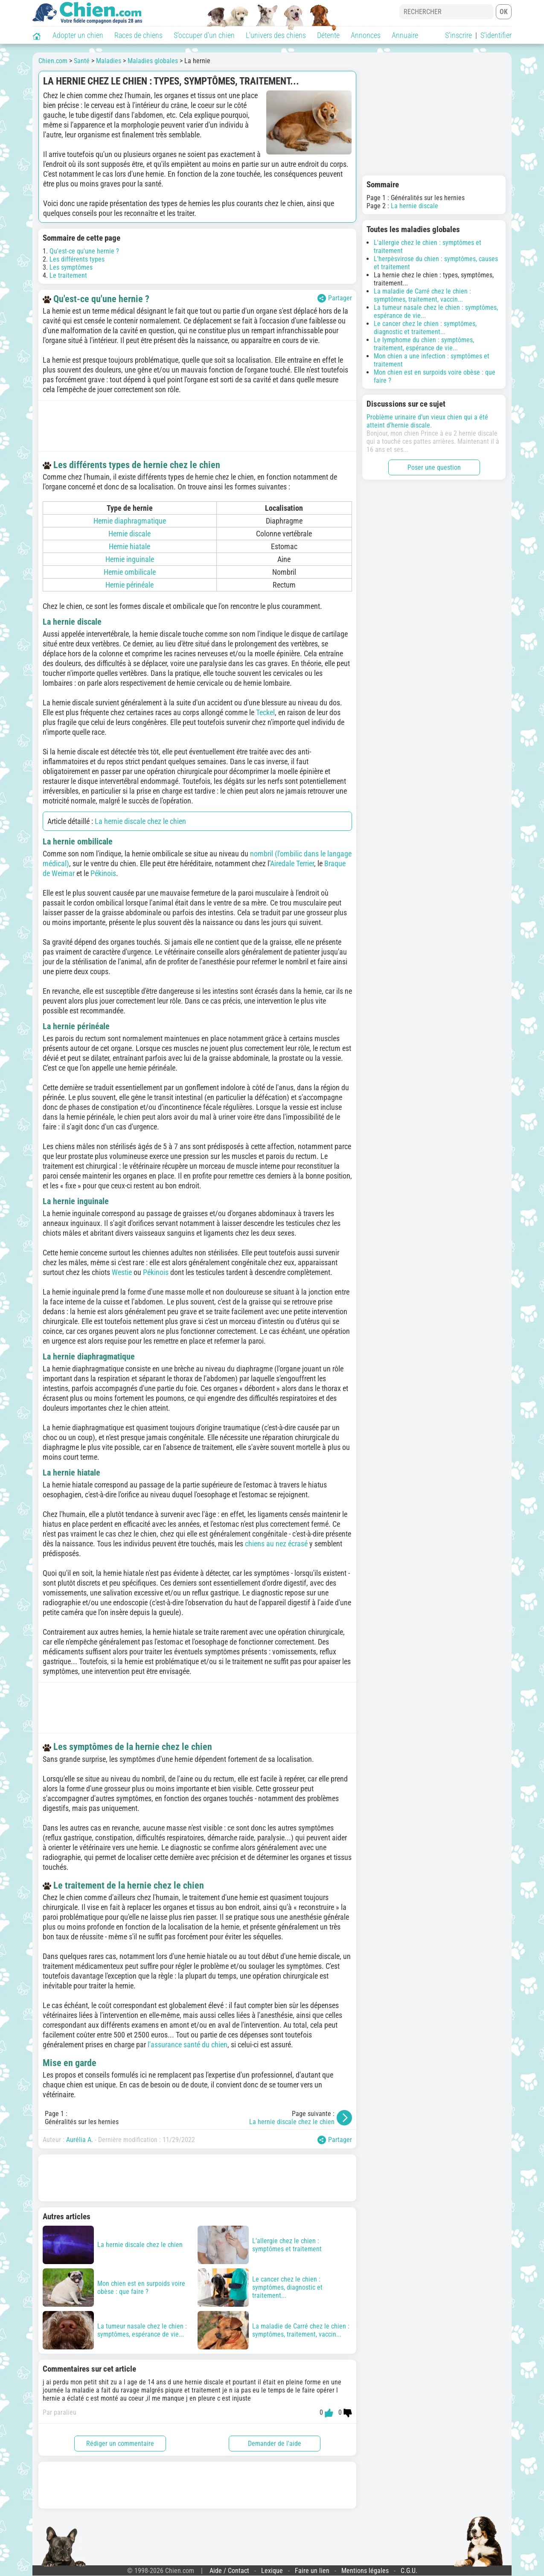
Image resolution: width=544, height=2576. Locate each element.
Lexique (272, 2571)
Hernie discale (129, 533)
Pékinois (103, 873)
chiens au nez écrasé (276, 1543)
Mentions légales (365, 2571)
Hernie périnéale (129, 584)
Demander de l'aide (274, 2443)
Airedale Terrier (292, 863)
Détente (328, 35)
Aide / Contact (229, 2571)
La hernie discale (414, 206)
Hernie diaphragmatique (129, 520)
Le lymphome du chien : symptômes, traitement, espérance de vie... (424, 344)
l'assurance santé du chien (187, 2044)
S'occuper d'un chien (204, 35)
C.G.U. (409, 2571)
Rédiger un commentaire (120, 2443)
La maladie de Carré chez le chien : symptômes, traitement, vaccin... (422, 295)
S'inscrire (458, 35)
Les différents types (77, 259)
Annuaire (405, 35)
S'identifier (496, 35)
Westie (122, 1272)
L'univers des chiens (276, 35)
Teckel (265, 712)
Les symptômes (71, 267)
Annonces (366, 35)
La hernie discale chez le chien (140, 821)
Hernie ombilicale (130, 572)
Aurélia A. (79, 2140)
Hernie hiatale (129, 546)
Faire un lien (312, 2571)
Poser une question (434, 467)
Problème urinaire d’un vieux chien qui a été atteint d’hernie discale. (427, 421)
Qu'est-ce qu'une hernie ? (84, 251)
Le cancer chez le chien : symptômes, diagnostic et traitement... (425, 328)
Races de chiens (138, 35)
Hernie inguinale (129, 559)
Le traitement (68, 275)
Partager (334, 298)
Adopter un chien (77, 35)
